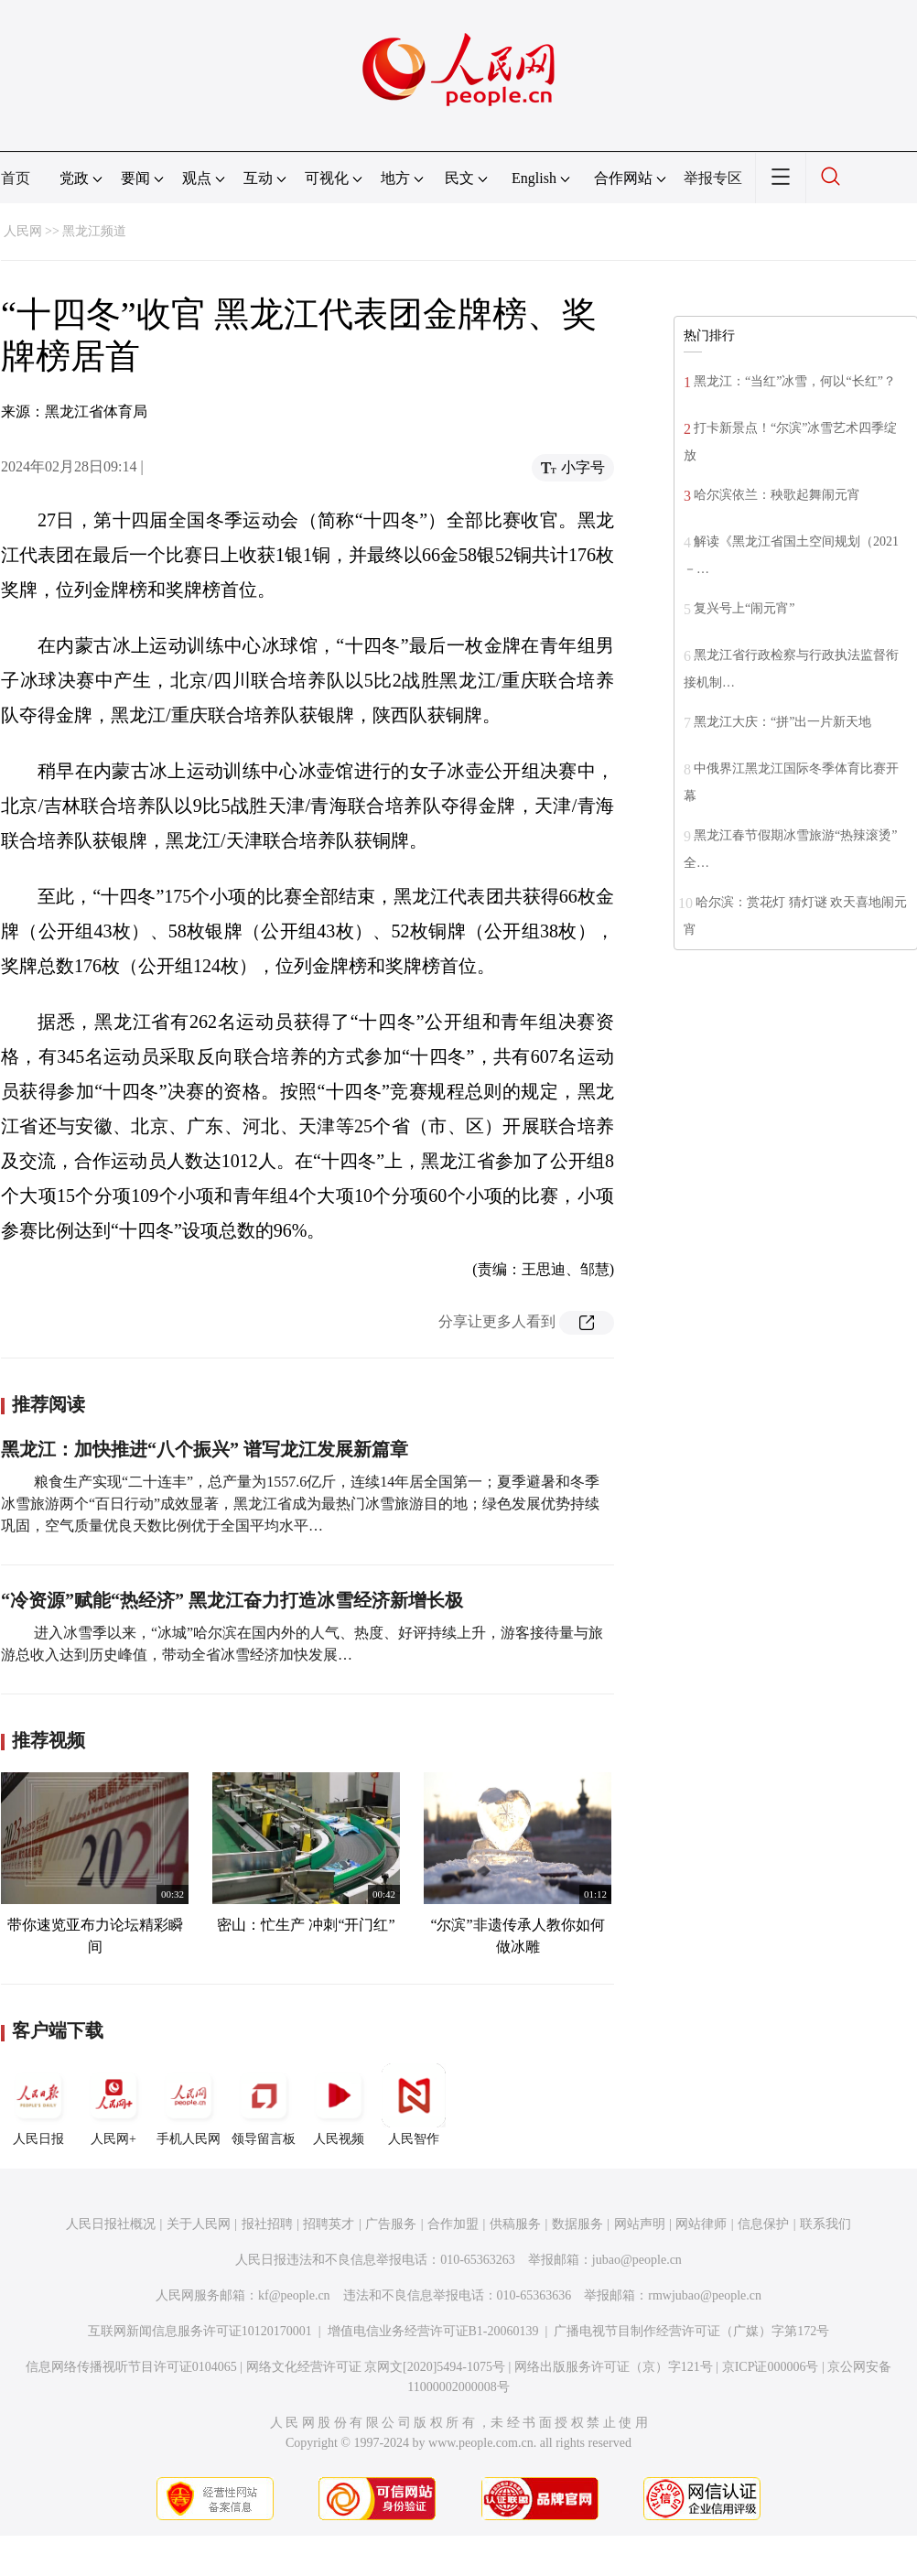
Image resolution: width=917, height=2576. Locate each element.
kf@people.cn (294, 2295)
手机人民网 (188, 2104)
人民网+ (113, 2104)
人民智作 (414, 2104)
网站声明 (639, 2224)
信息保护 (763, 2224)
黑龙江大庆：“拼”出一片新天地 (782, 722)
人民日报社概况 (111, 2224)
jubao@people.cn (637, 2260)
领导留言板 (264, 2104)
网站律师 (701, 2224)
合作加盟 (453, 2224)
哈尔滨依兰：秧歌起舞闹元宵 (777, 495)
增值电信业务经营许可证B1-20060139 (433, 2331)
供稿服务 (515, 2224)
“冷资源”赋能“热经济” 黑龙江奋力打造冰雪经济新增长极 (232, 1600)
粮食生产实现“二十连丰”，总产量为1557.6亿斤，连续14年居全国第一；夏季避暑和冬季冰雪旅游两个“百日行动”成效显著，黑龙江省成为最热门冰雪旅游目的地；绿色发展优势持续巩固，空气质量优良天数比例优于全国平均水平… (300, 1503)
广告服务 (390, 2224)
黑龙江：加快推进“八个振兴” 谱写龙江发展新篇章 (204, 1449)
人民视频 (339, 2104)
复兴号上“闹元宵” (744, 608)
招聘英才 (328, 2224)
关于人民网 (199, 2224)
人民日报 (38, 2104)
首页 (15, 178)
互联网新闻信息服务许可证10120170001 (200, 2331)
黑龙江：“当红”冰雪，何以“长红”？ (795, 381)
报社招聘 (267, 2224)
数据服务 (577, 2224)
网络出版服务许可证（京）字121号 (613, 2367)
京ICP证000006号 (770, 2367)
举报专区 (713, 178)
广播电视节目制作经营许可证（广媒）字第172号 (691, 2331)
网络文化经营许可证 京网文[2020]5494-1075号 (376, 2367)
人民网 (23, 231)
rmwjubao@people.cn (704, 2295)
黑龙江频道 (94, 231)
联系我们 (825, 2224)
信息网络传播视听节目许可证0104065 (131, 2367)
